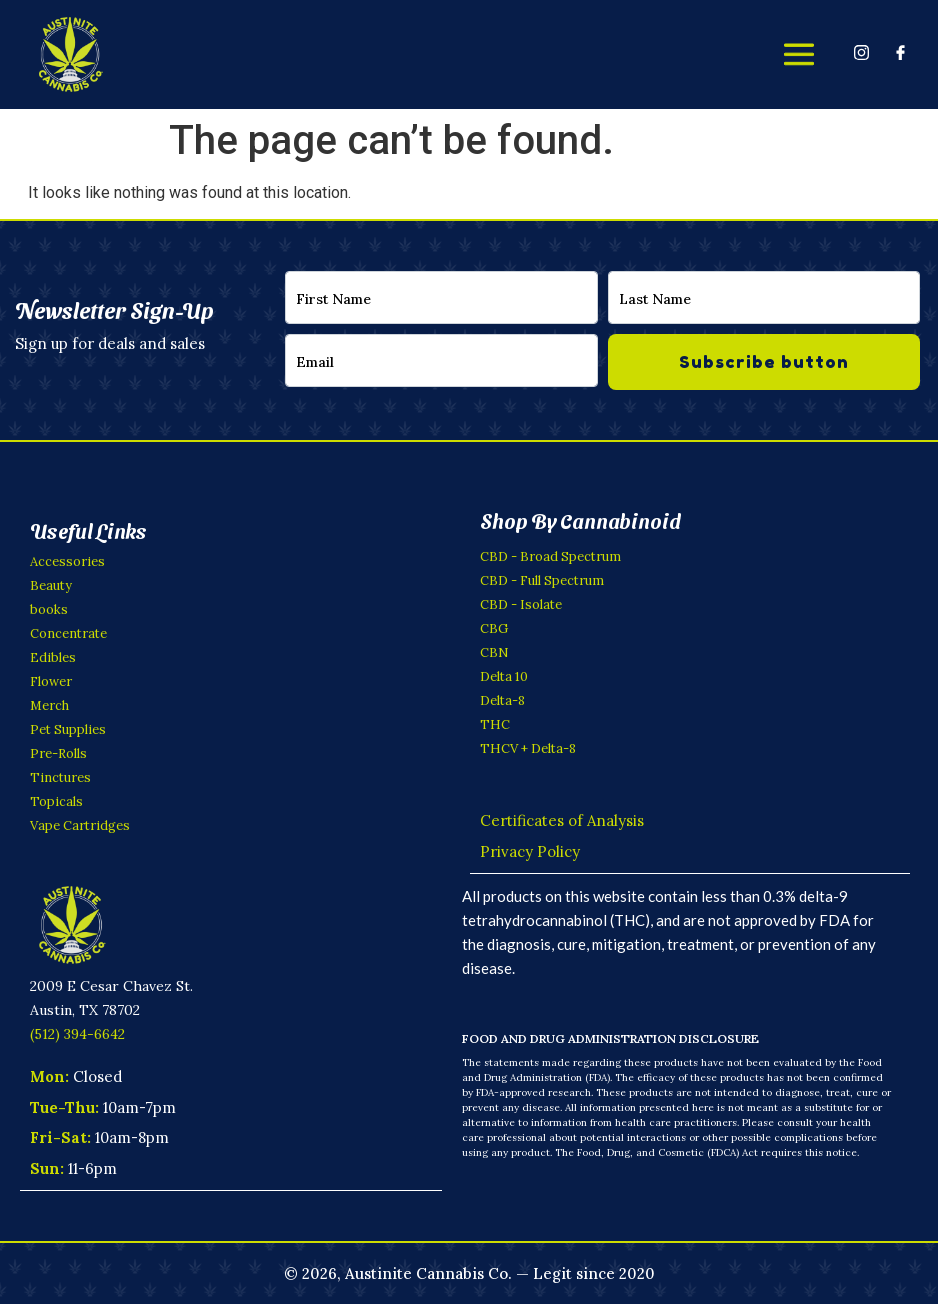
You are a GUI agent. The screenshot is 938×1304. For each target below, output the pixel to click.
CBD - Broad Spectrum (550, 556)
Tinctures (60, 777)
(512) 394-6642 (77, 1033)
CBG (494, 628)
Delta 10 (504, 676)
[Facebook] (900, 51)
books (49, 609)
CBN (494, 652)
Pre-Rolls (58, 753)
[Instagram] (861, 51)
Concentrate (68, 633)
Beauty (51, 585)
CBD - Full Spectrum (542, 580)
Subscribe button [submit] (764, 361)
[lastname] (764, 297)
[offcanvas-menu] (799, 54)
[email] (441, 360)
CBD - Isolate (521, 604)
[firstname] (441, 297)
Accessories (67, 561)
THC (495, 724)
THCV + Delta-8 (528, 748)
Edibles (53, 657)
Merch (49, 705)
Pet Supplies (68, 729)
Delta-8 (502, 700)
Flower (51, 681)
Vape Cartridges (80, 825)
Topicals (56, 801)
